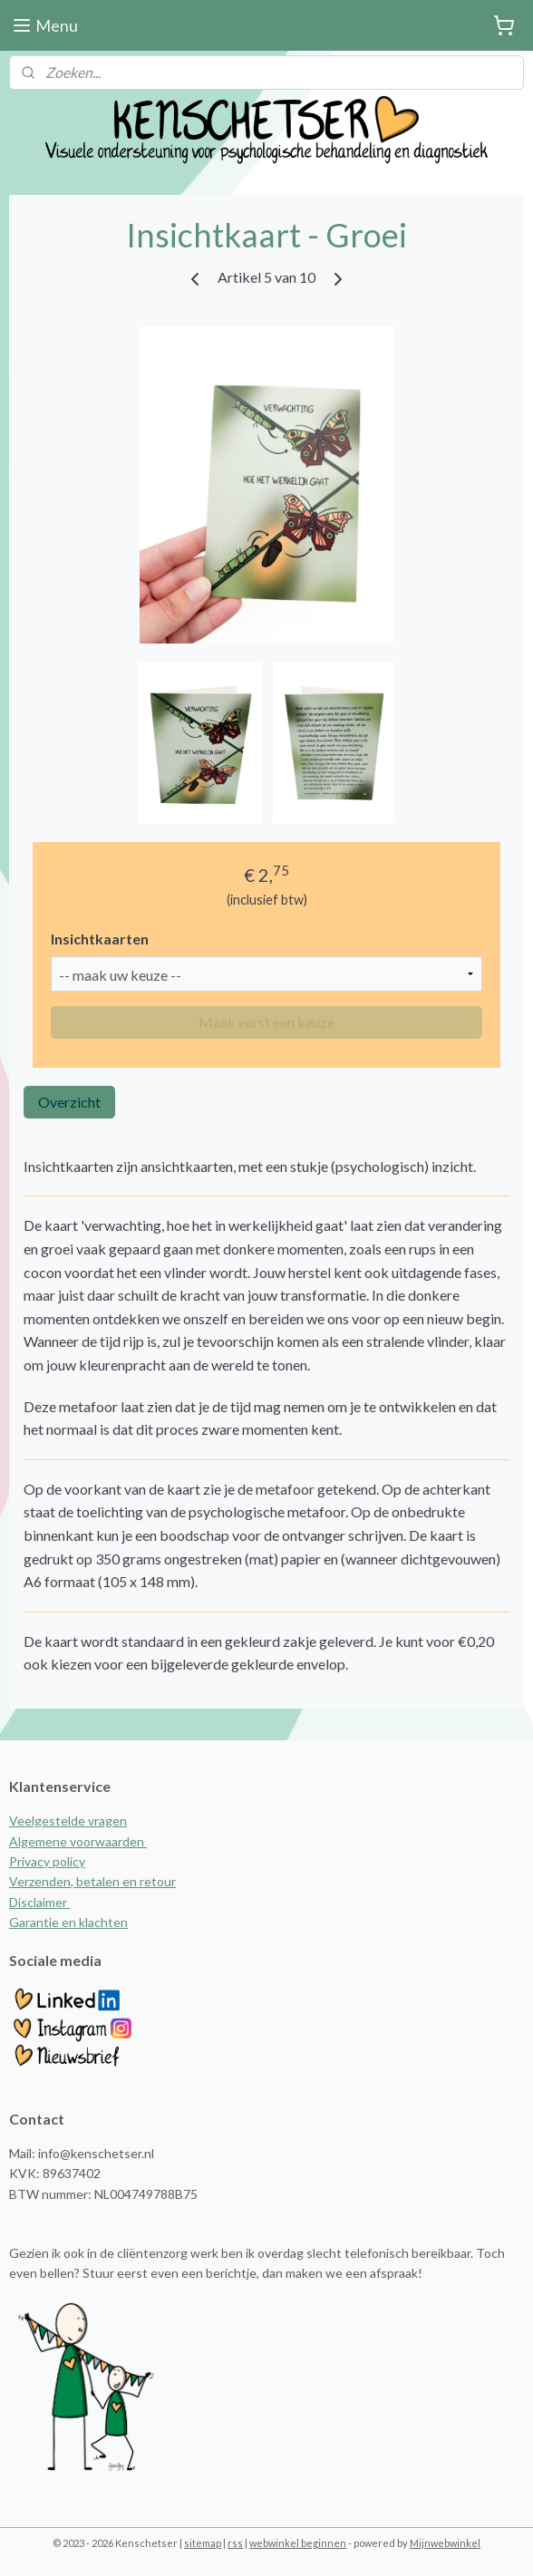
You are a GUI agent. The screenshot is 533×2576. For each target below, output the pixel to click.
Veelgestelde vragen (68, 1820)
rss (235, 2543)
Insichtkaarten (100, 938)
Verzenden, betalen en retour (92, 1881)
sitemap (202, 2543)
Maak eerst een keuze (266, 1022)
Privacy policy (47, 1861)
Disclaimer (39, 1902)
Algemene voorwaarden (78, 1841)
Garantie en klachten (68, 1922)
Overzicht (69, 1101)
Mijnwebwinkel (445, 2543)
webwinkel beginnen (297, 2543)
